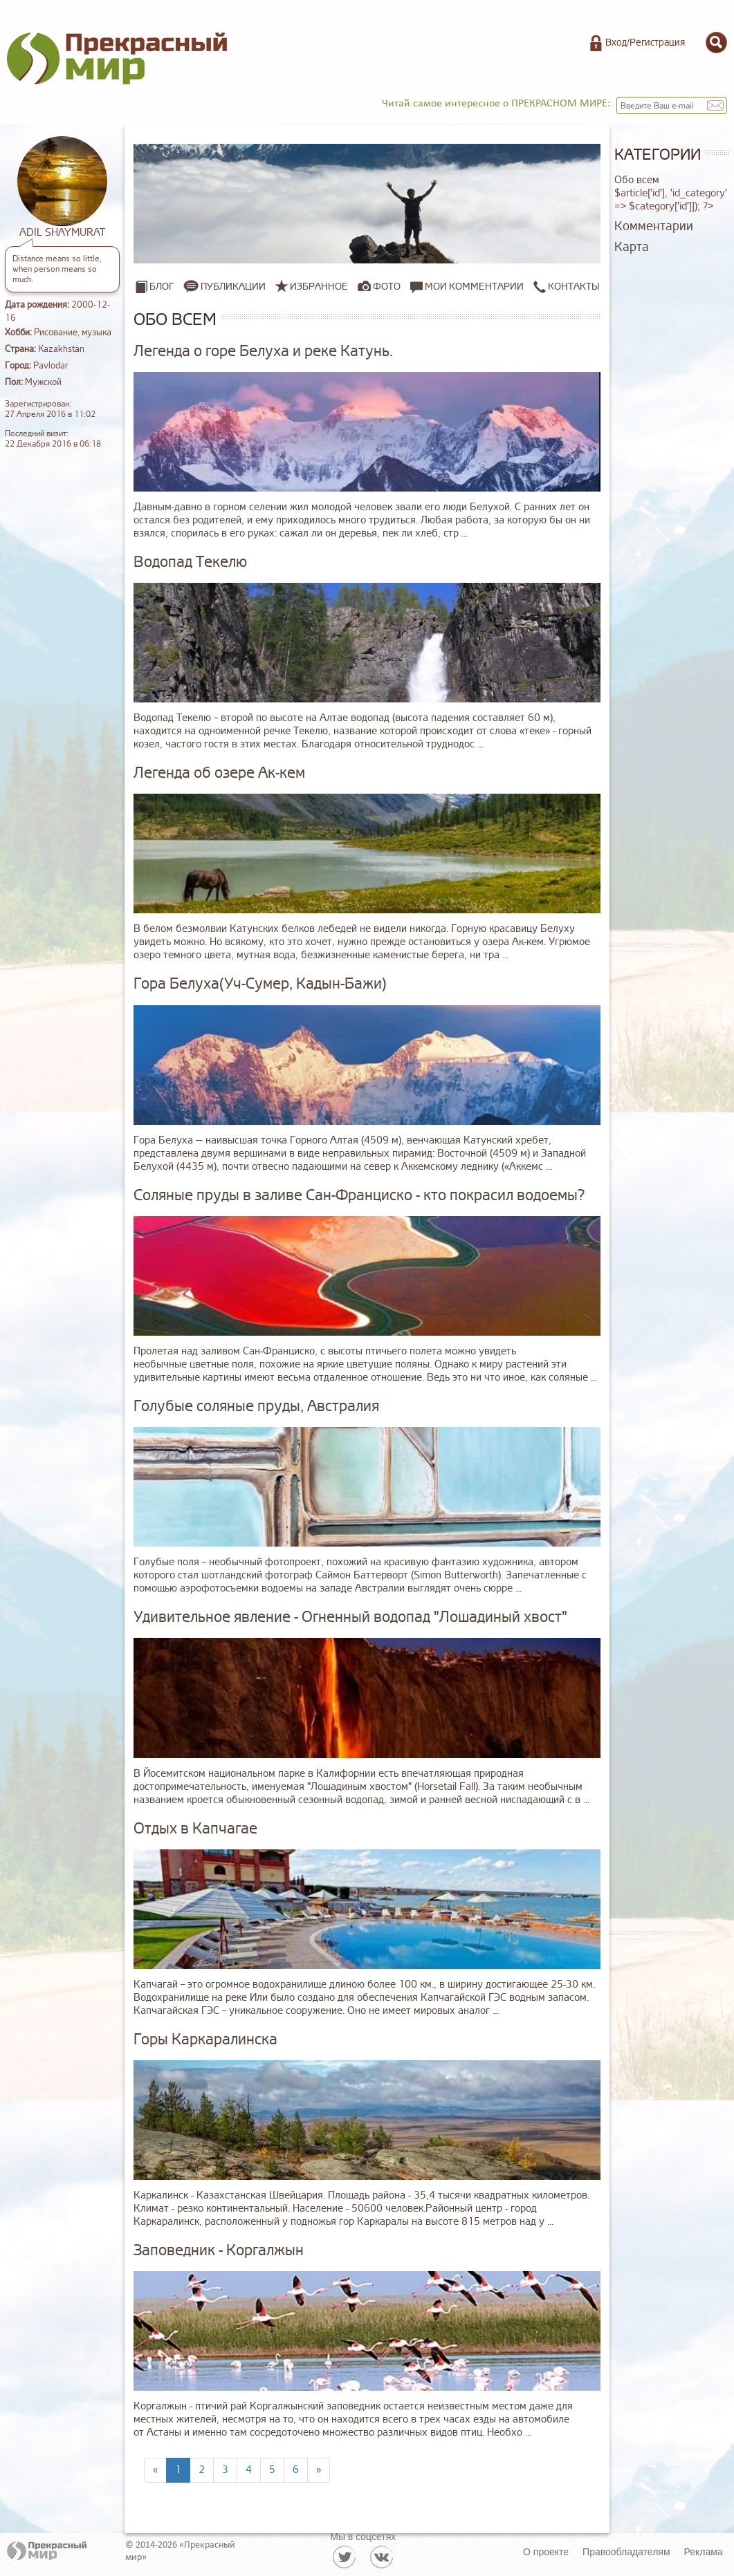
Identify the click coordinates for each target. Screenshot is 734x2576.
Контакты (566, 287)
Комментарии (653, 226)
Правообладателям (626, 2551)
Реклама (703, 2551)
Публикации (233, 286)
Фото (387, 286)
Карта (631, 246)
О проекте (546, 2551)
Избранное (319, 286)
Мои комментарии (467, 287)
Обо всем (636, 180)
